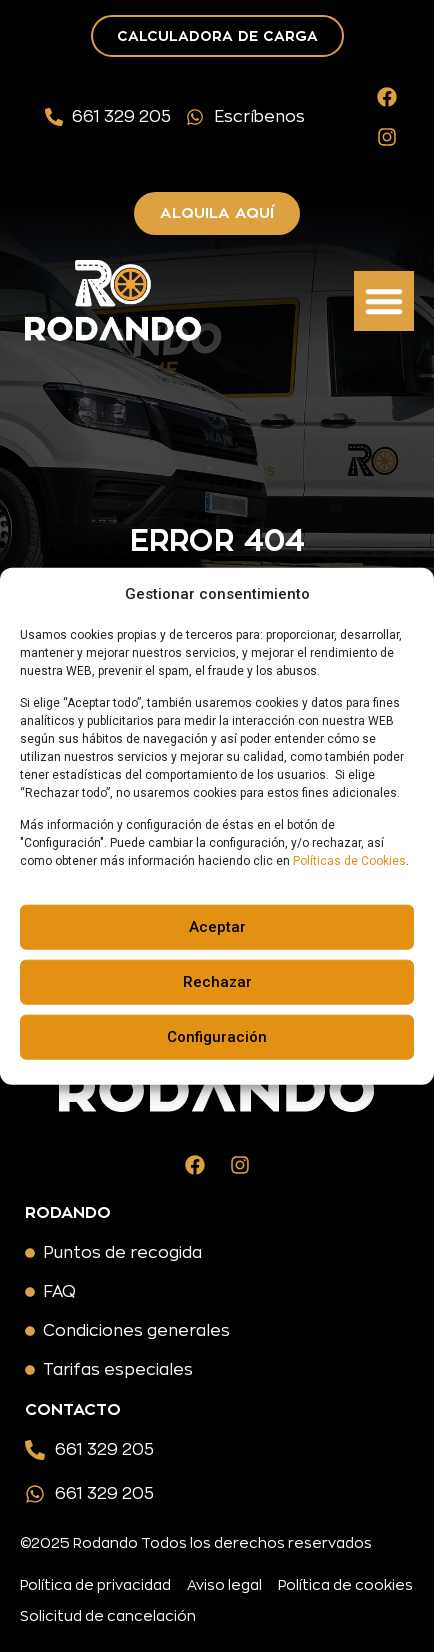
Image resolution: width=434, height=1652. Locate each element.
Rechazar (217, 982)
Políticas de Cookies (349, 861)
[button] (384, 301)
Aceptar (217, 927)
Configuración (217, 1037)
